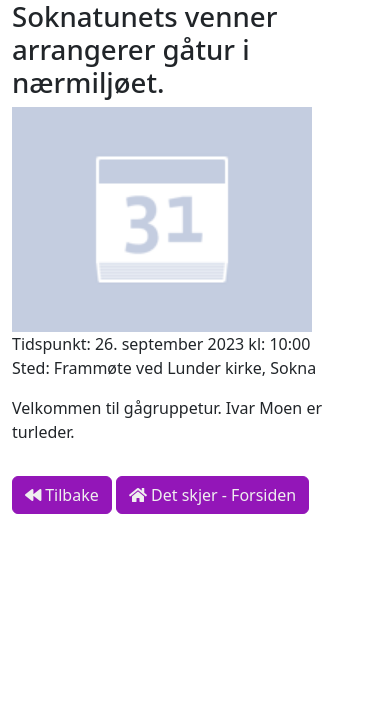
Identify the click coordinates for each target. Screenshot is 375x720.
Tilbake (62, 495)
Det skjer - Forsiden (212, 495)
